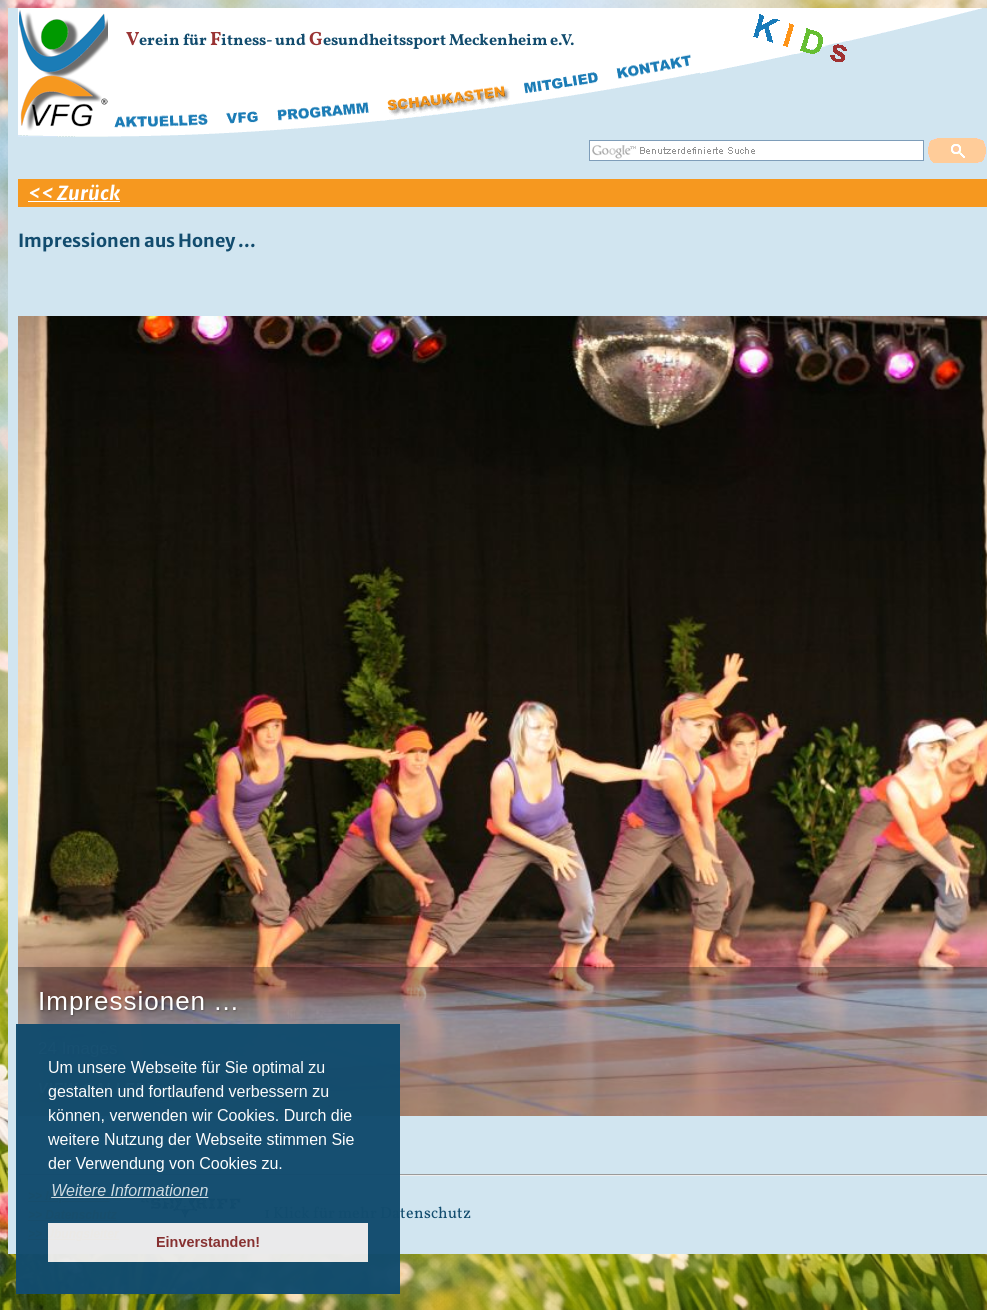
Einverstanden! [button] (208, 1242)
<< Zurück (74, 193)
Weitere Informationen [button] (129, 1190)
